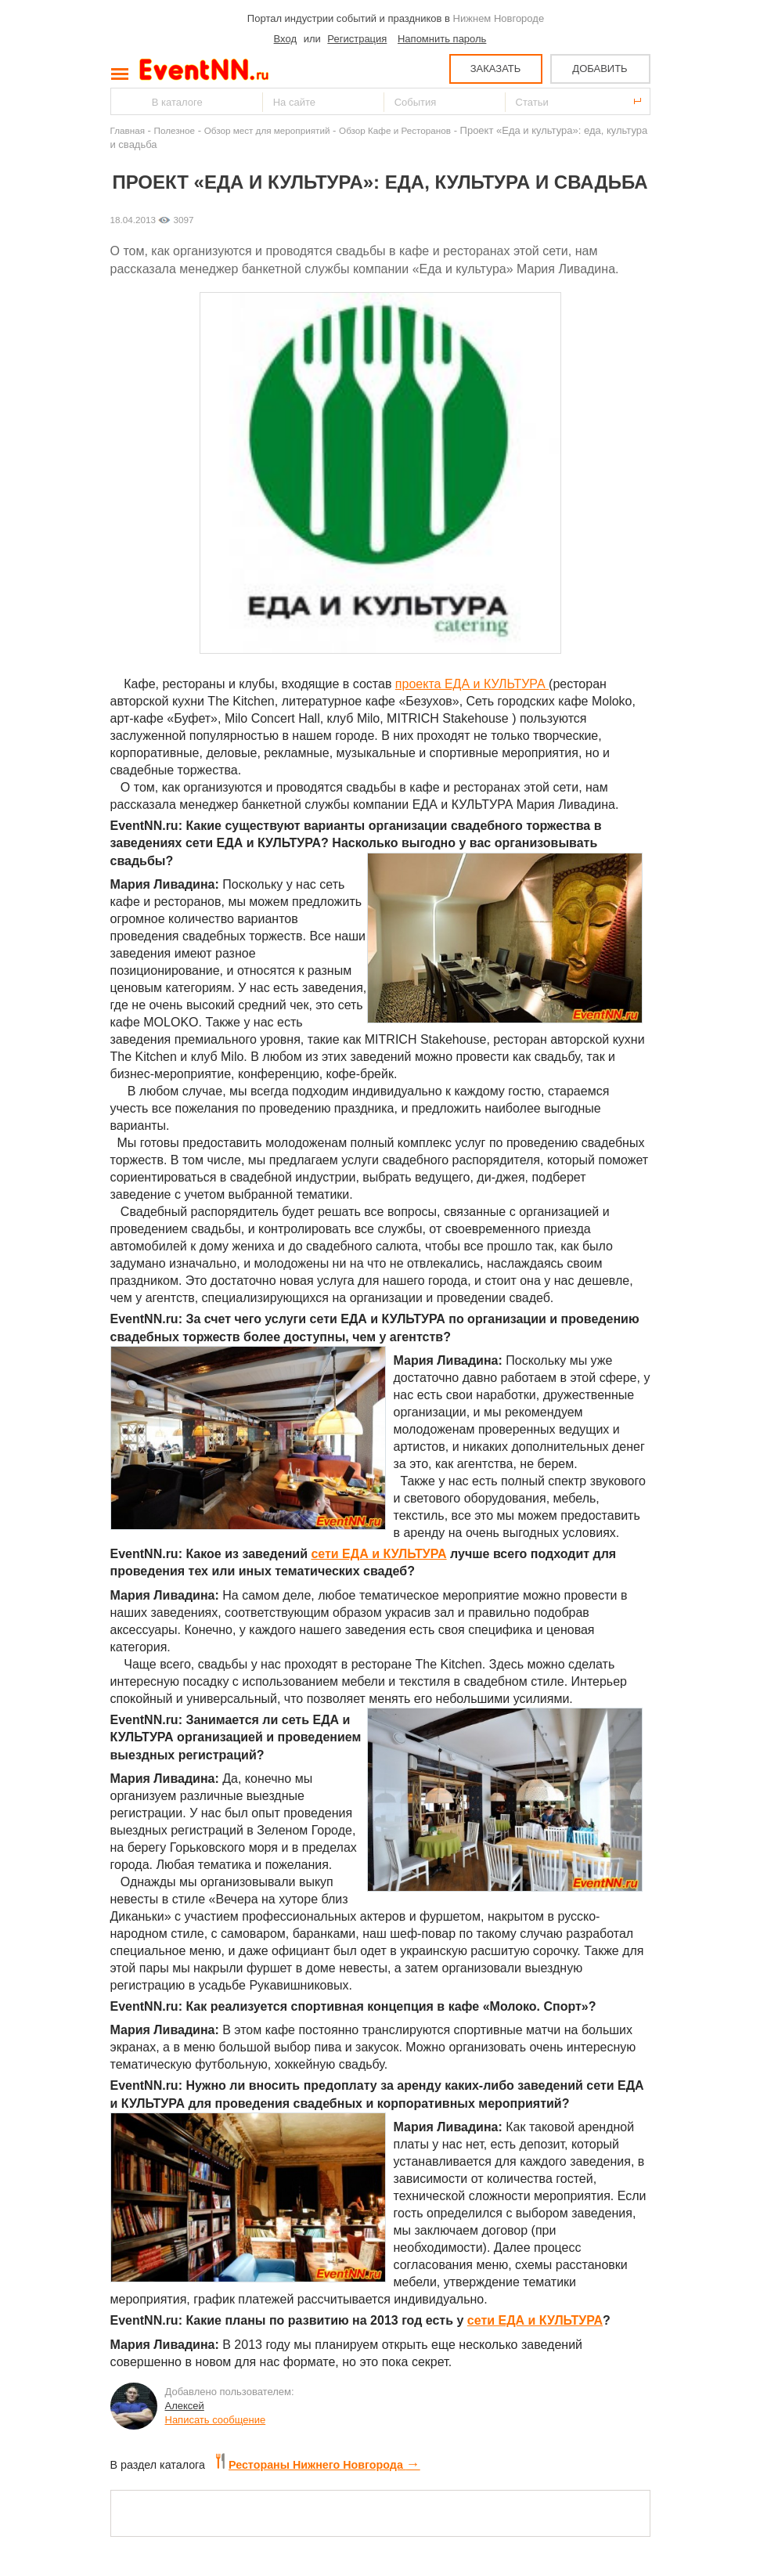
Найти (123, 101)
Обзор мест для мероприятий (267, 130)
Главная (127, 130)
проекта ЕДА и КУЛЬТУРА (472, 684)
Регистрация (357, 39)
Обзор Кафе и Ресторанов (395, 130)
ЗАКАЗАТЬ (495, 68)
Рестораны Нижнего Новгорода (318, 2465)
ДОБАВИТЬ (599, 68)
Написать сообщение (215, 2420)
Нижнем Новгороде (499, 18)
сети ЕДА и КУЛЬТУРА (378, 1553)
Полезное (175, 130)
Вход (285, 39)
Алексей (184, 2406)
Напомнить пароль (442, 39)
